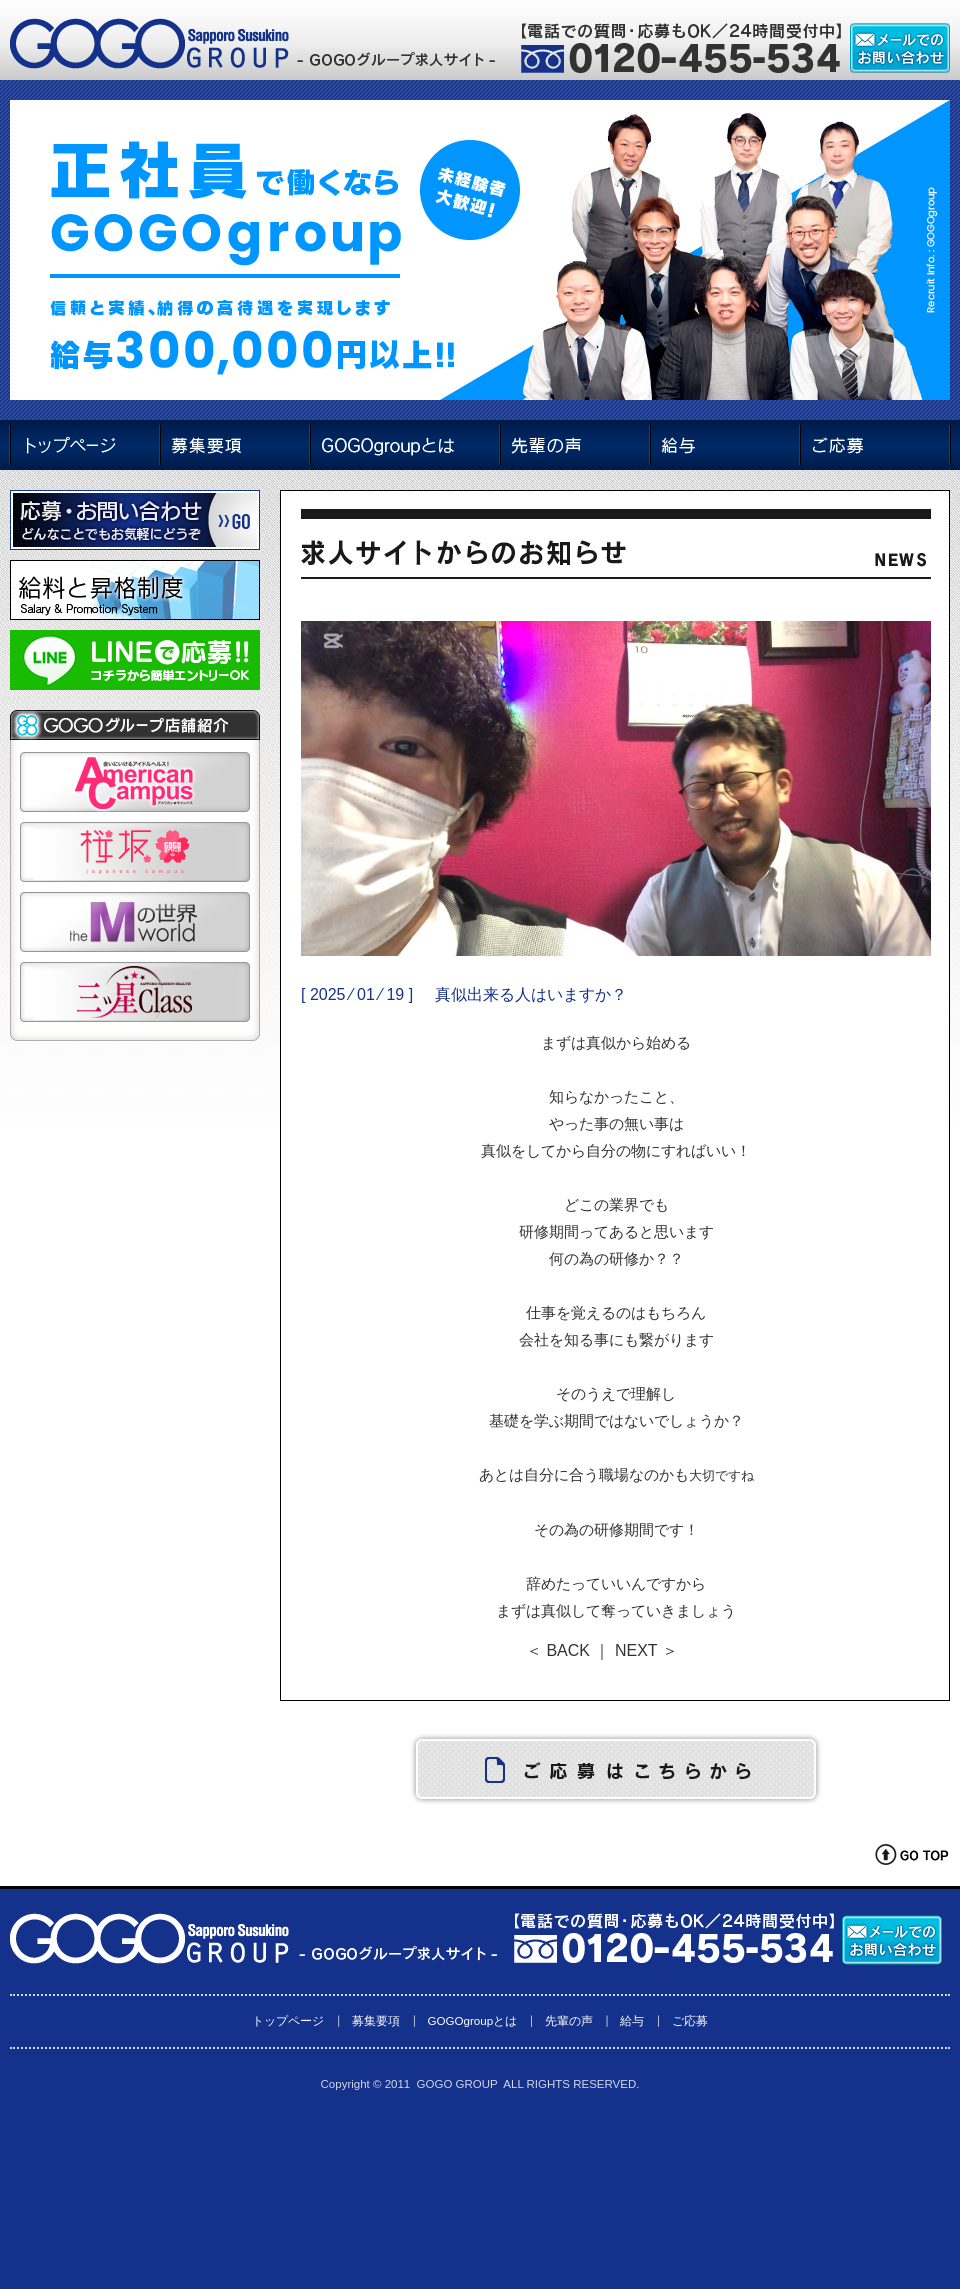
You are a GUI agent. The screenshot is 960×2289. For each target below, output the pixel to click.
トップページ (288, 2020)
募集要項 (376, 2020)
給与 (632, 2020)
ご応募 (690, 2020)
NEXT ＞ (646, 1650)
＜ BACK (558, 1650)
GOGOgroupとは (472, 2020)
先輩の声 (569, 2020)
